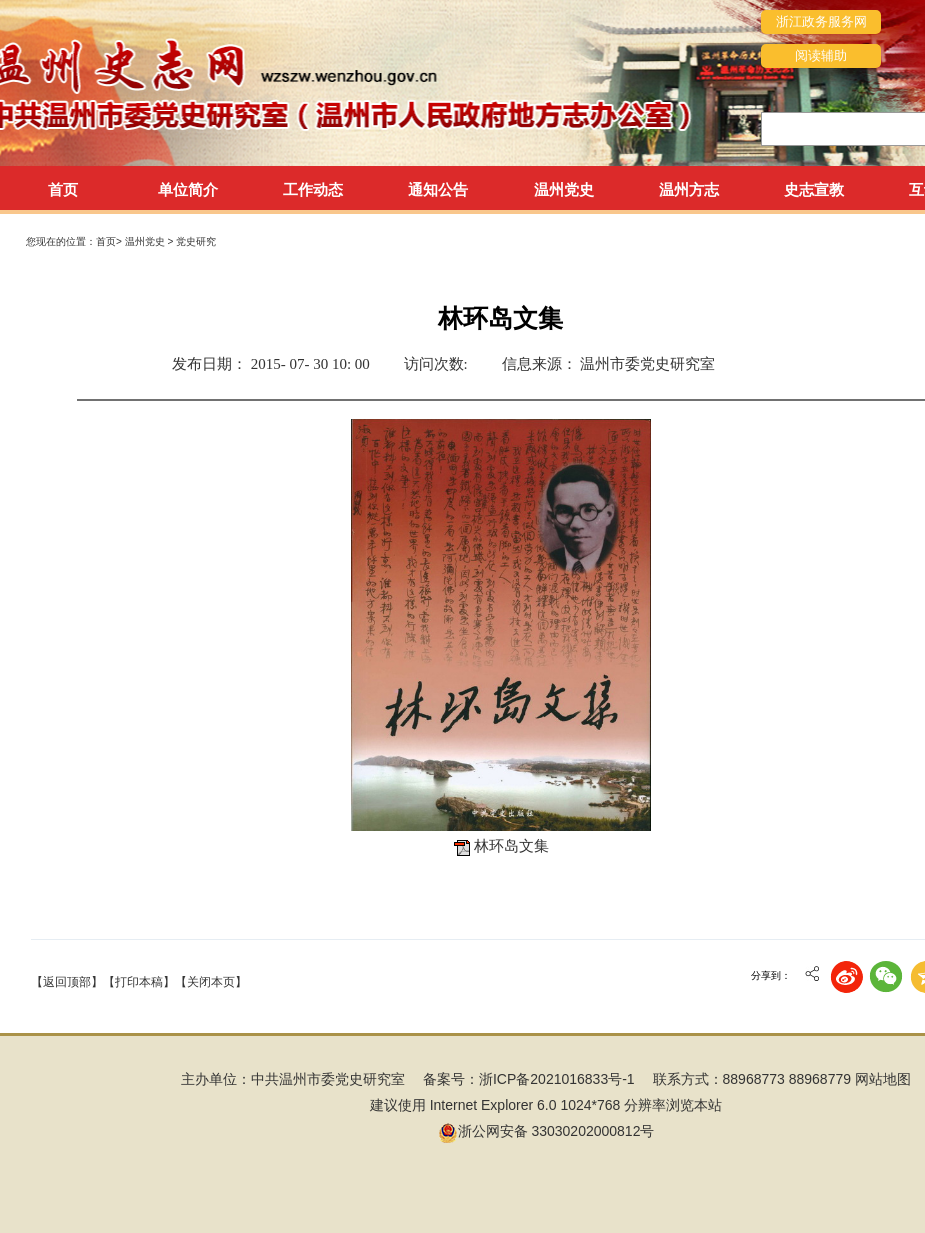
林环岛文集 (511, 846)
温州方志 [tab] (689, 189)
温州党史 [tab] (564, 189)
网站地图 (883, 1079)
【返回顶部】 (67, 982)
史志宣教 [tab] (814, 189)
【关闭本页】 (211, 982)
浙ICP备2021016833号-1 (557, 1079)
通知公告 (438, 189)
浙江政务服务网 (821, 21)
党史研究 (196, 241)
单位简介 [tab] (188, 189)
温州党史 (146, 241)
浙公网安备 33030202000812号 (546, 1131)
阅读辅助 (821, 55)
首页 (63, 189)
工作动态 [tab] (313, 189)
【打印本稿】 (139, 982)
